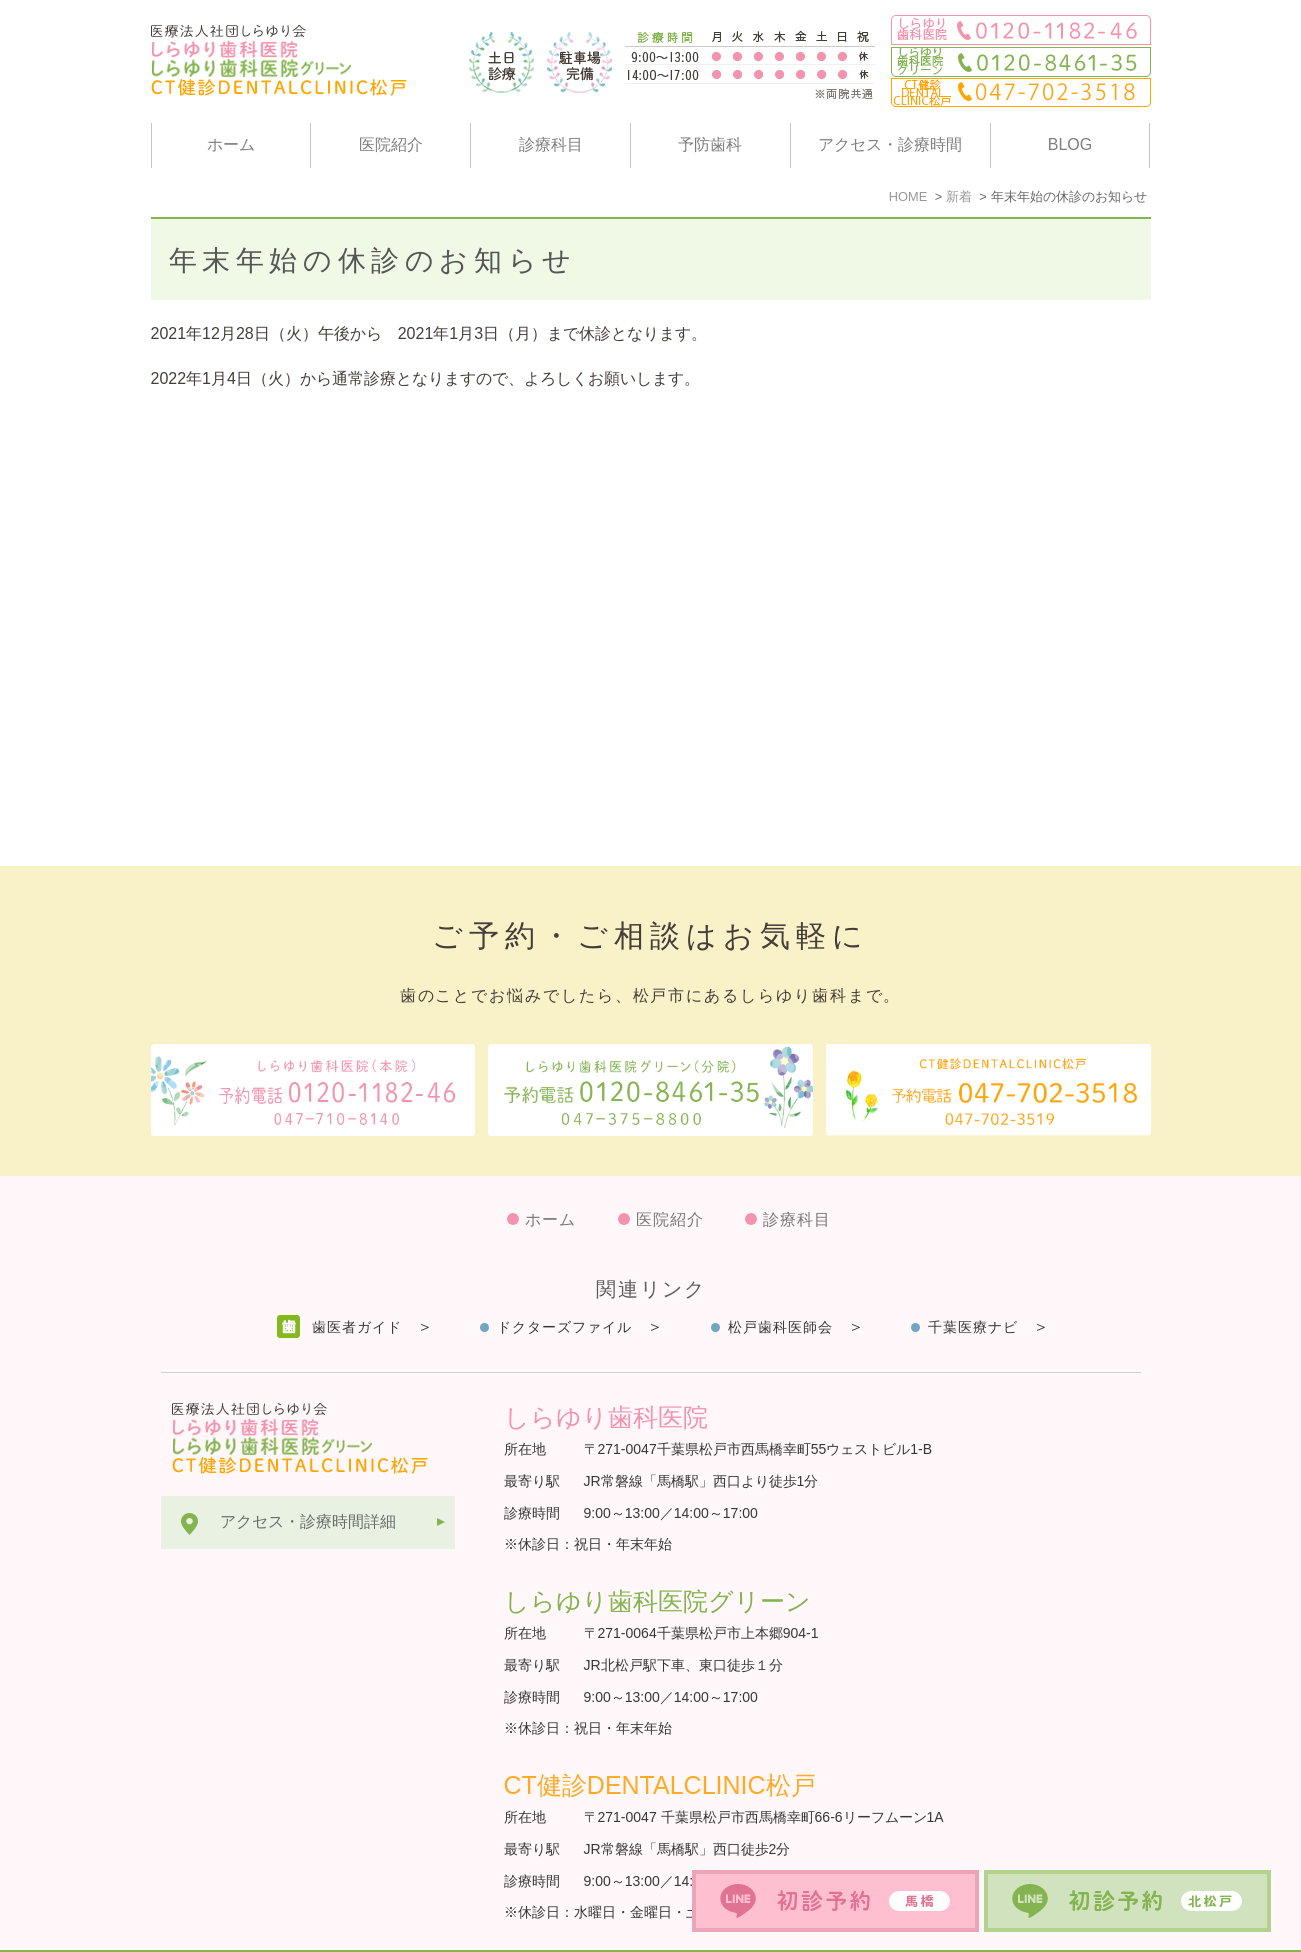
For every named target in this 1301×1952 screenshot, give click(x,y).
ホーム (231, 144)
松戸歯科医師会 (780, 1278)
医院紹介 (391, 144)
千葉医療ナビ (973, 1278)
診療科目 (551, 144)
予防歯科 (710, 144)
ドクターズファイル (564, 1278)
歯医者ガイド (357, 1278)
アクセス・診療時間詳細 (308, 1472)
